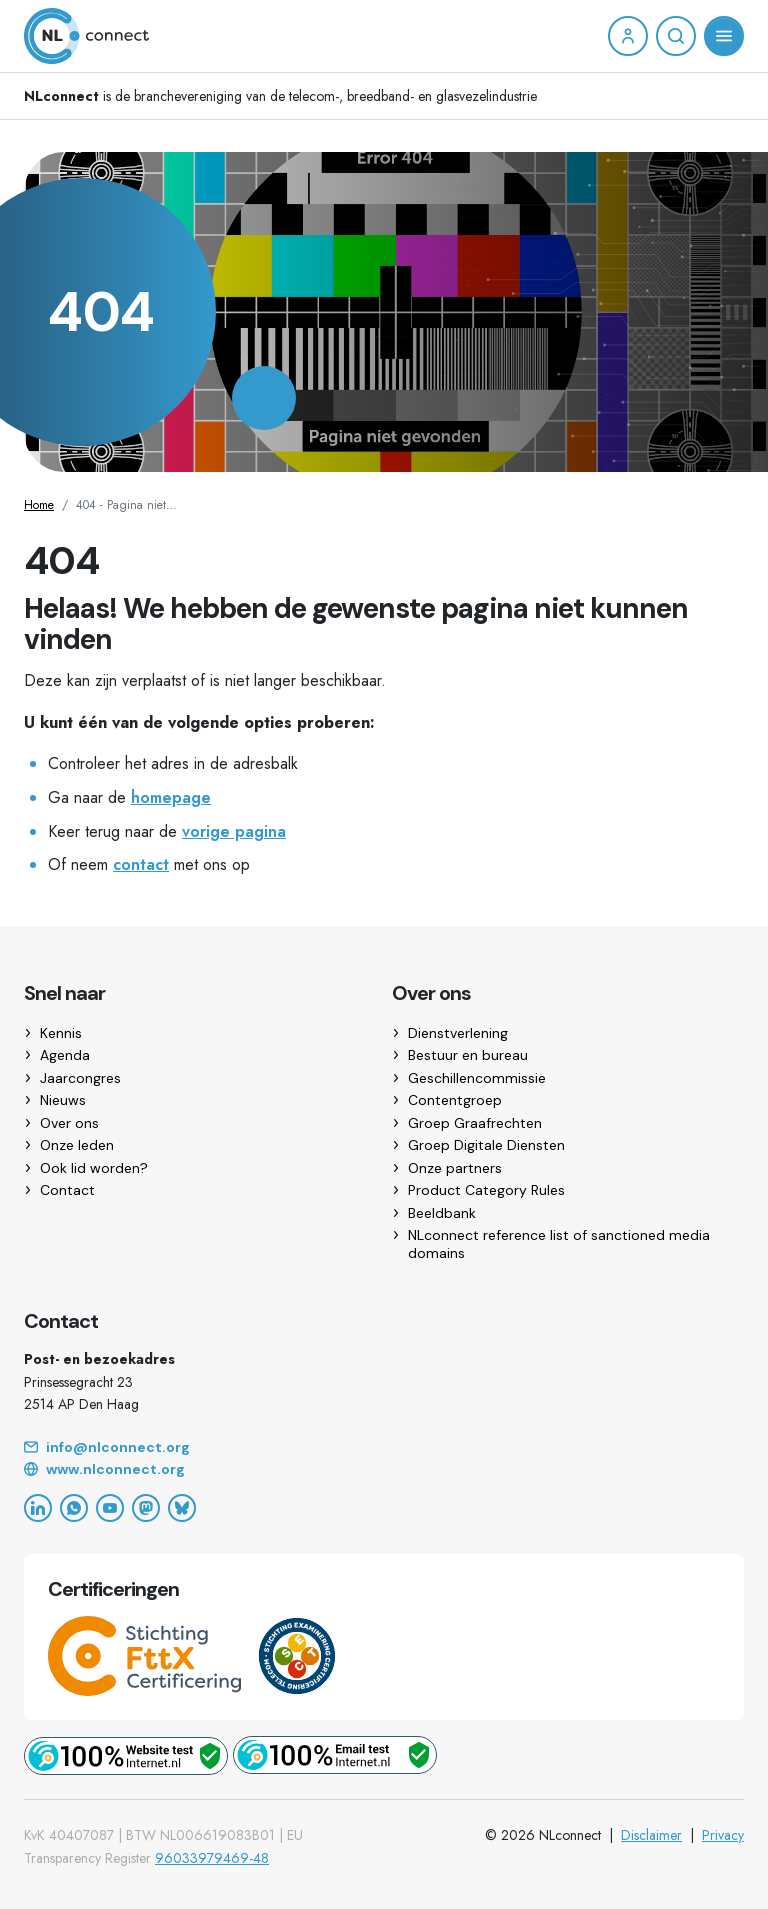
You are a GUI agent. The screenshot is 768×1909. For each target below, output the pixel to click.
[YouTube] (110, 1508)
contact (141, 864)
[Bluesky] (182, 1508)
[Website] (384, 1470)
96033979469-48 (212, 1858)
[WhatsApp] (74, 1508)
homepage (171, 797)
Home (39, 505)
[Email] (384, 1448)
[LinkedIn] (38, 1508)
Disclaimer (651, 1835)
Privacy (723, 1835)
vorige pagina (234, 831)
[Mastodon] (146, 1508)
